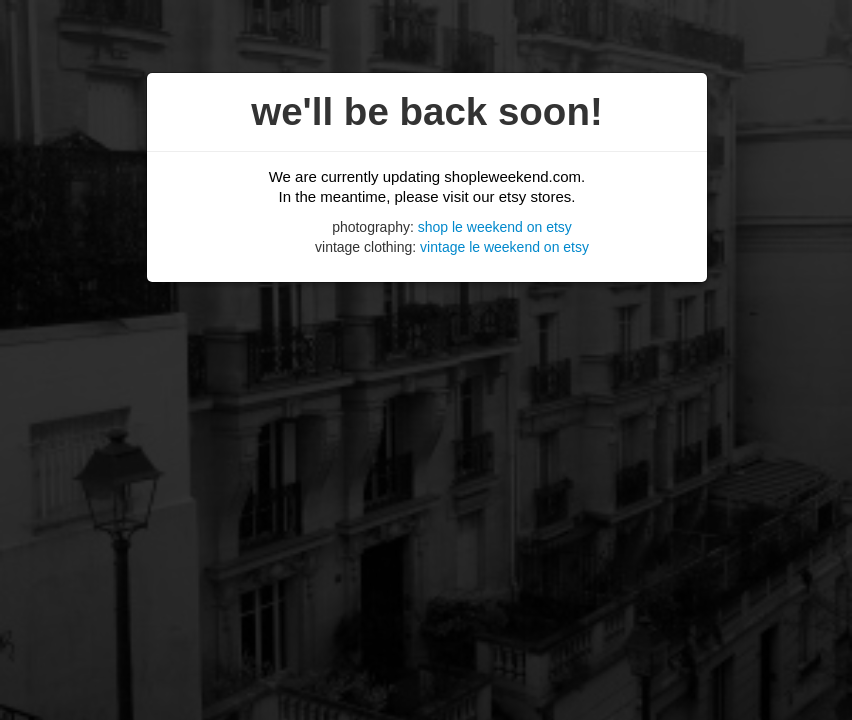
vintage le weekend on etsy (504, 247)
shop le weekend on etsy (495, 227)
